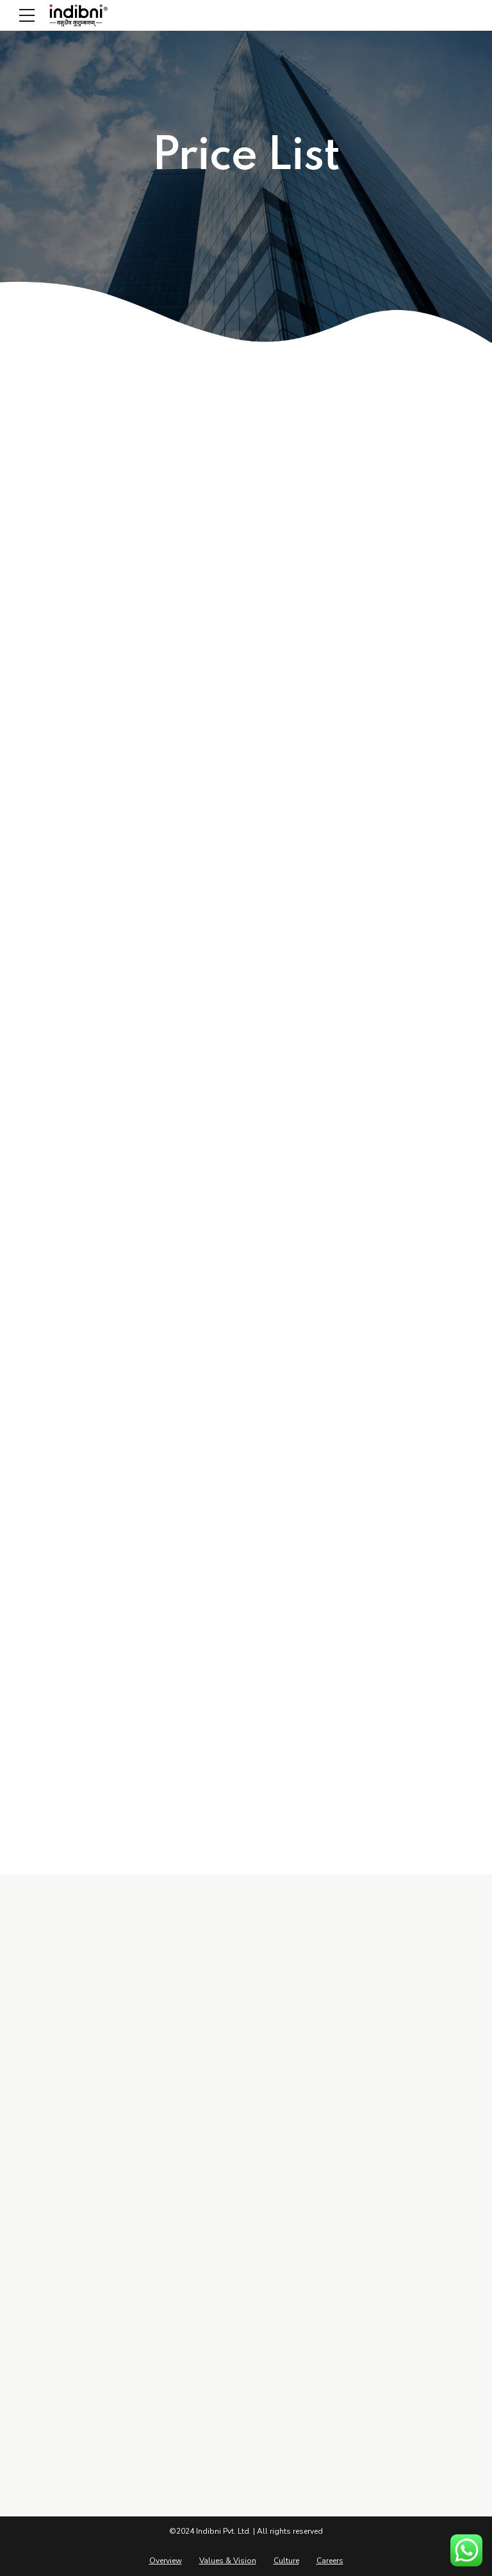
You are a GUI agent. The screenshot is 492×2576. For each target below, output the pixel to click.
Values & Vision (227, 2561)
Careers (329, 2561)
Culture (286, 2561)
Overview (165, 2561)
